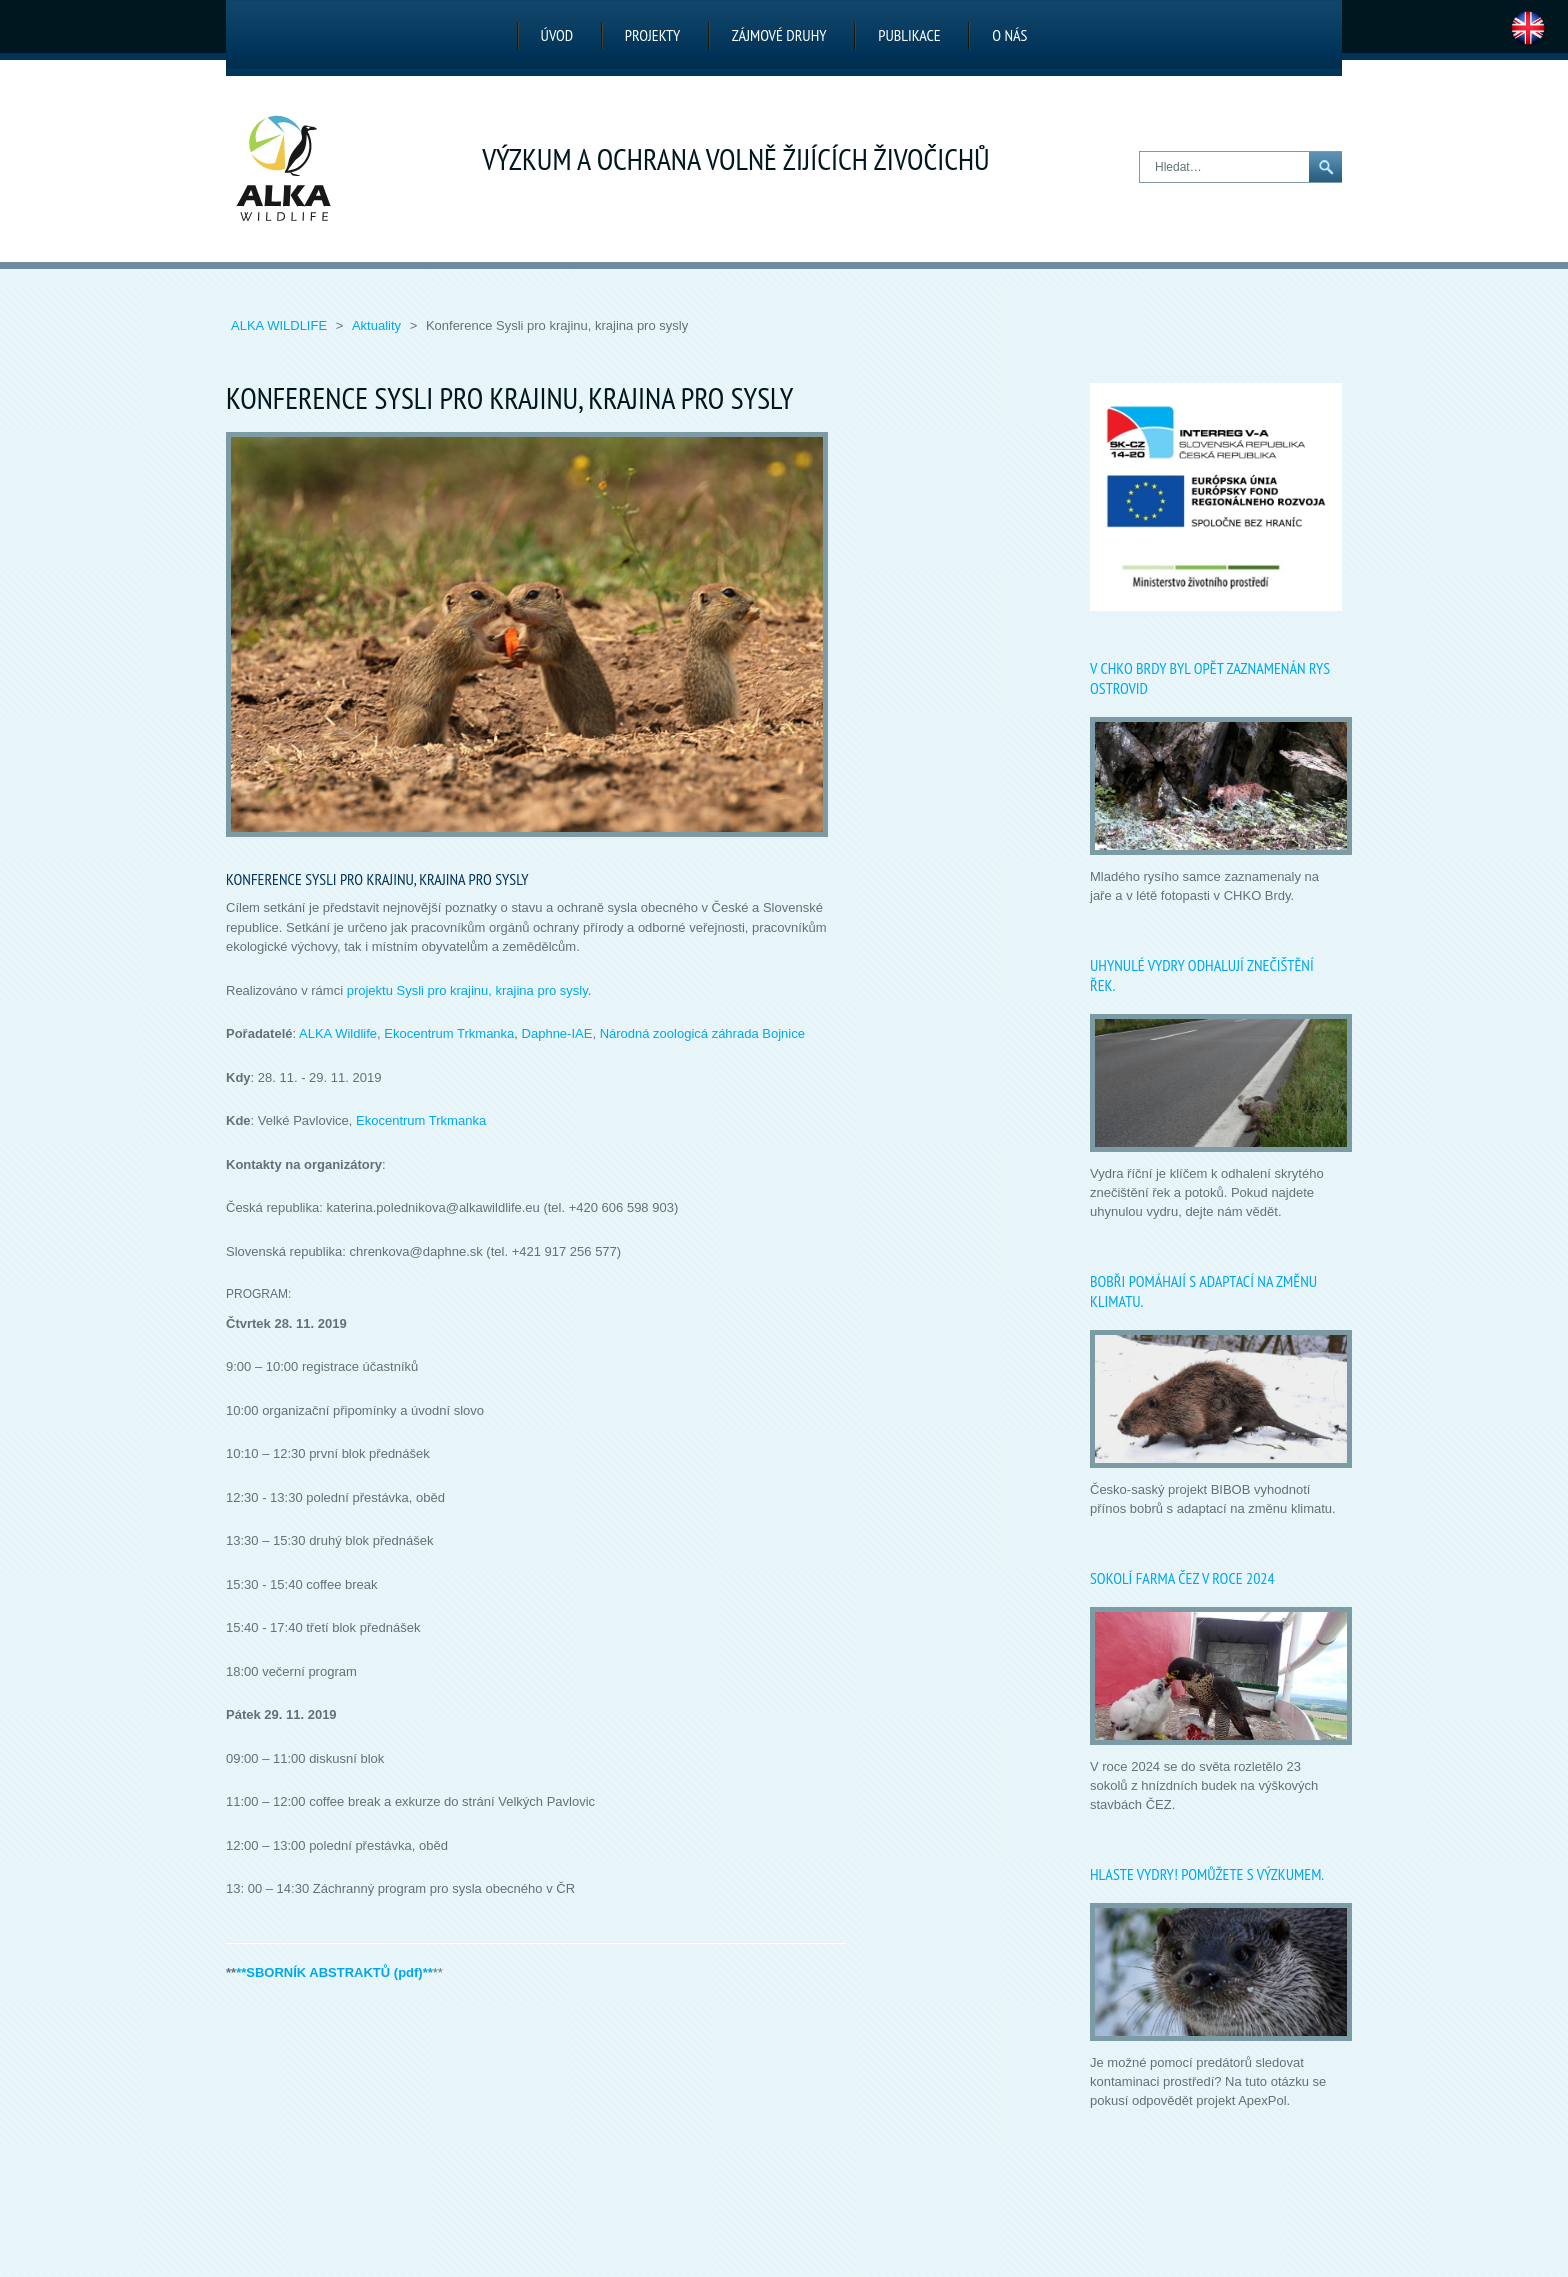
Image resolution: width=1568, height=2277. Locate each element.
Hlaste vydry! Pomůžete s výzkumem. (1207, 1874)
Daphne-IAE (557, 1033)
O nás (1009, 35)
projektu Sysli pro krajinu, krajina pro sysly (467, 990)
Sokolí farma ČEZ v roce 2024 (1182, 1578)
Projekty (652, 35)
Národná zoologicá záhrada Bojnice (702, 1033)
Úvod (557, 35)
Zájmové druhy (779, 35)
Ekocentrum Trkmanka (449, 1033)
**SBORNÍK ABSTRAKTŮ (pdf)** (334, 1972)
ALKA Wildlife (281, 325)
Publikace (909, 35)
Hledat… (1140, 152)
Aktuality (378, 325)
